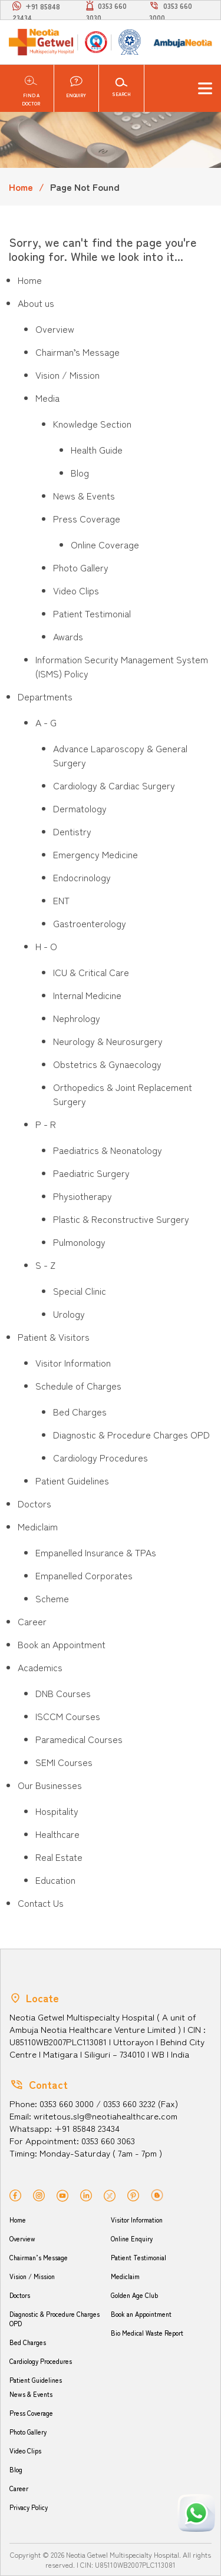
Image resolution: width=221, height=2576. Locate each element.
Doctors (19, 2295)
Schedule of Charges (78, 1385)
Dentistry (72, 831)
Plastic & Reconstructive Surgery (121, 1219)
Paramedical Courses (79, 1739)
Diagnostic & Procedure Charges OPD (131, 1434)
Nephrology (76, 1018)
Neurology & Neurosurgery (108, 1041)
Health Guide (97, 449)
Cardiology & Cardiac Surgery (114, 785)
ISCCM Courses (67, 1716)
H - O (46, 946)
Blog (80, 472)
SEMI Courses (64, 1762)
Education (55, 1880)
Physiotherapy (82, 1196)
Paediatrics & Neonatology (107, 1150)
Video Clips (76, 590)
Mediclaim (125, 2276)
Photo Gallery (80, 567)
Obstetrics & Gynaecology (107, 1064)
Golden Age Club (134, 2295)
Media (47, 398)
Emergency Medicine (95, 854)
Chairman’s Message (77, 352)
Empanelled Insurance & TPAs (95, 1552)
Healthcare (57, 1834)
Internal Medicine (87, 995)
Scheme (52, 1598)
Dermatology (80, 808)
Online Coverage (105, 544)
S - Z (45, 1265)
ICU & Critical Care (91, 972)
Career (18, 2488)
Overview (54, 329)
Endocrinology (82, 877)
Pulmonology (79, 1242)
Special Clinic (79, 1291)
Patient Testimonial (92, 613)
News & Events (84, 495)
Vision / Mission (67, 375)
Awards (68, 636)
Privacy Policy (28, 2507)
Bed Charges (80, 1411)
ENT (61, 900)
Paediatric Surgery (91, 1173)
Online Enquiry (132, 2238)
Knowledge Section (92, 423)
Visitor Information (73, 1362)
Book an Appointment (141, 2314)
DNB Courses (63, 1693)
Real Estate (59, 1857)
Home (21, 187)
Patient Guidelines (72, 1480)
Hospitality (56, 1811)
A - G (46, 722)
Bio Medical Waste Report (147, 2332)
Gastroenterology (89, 923)
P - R (45, 1124)
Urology (69, 1314)
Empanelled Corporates (84, 1575)
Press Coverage (86, 518)
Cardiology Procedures (100, 1457)
